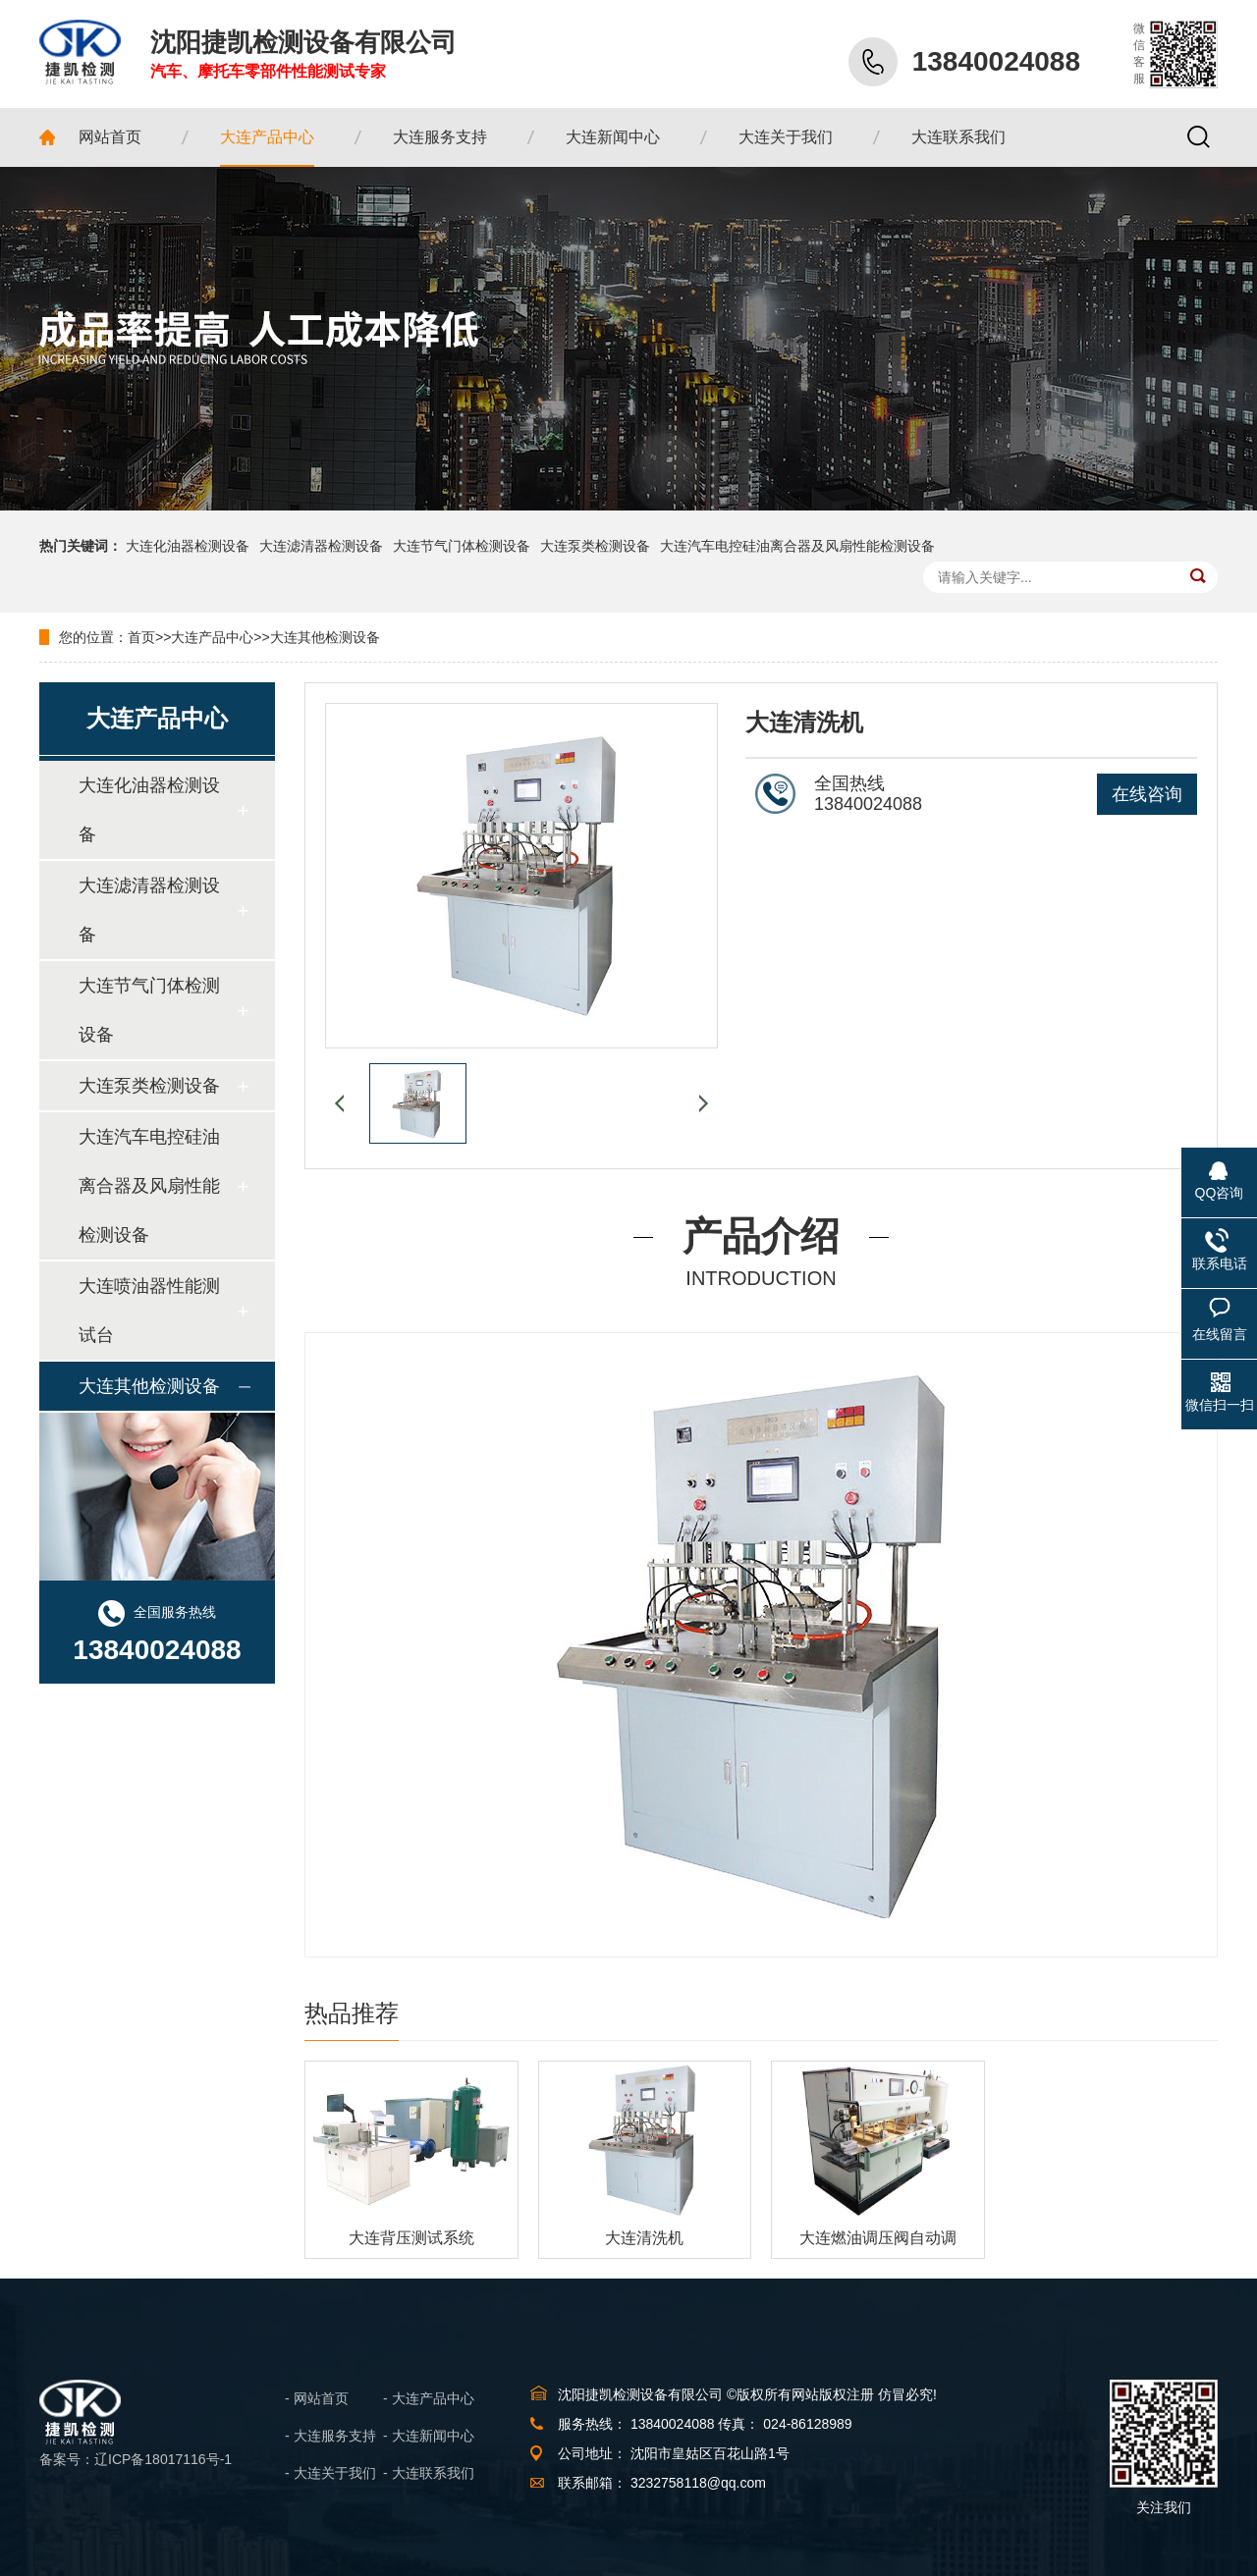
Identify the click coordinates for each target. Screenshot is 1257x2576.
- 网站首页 (317, 2398)
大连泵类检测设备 (595, 546)
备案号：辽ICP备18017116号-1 (135, 2459)
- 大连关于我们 (330, 2473)
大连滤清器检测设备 (321, 546)
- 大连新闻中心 (428, 2435)
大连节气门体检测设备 (461, 546)
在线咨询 (1147, 794)
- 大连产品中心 (428, 2398)
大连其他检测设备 (325, 637)
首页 (141, 637)
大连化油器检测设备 (187, 546)
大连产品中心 (212, 637)
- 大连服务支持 (330, 2435)
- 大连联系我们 (428, 2473)
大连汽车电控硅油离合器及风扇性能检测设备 (797, 546)
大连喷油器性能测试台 (149, 1310)
